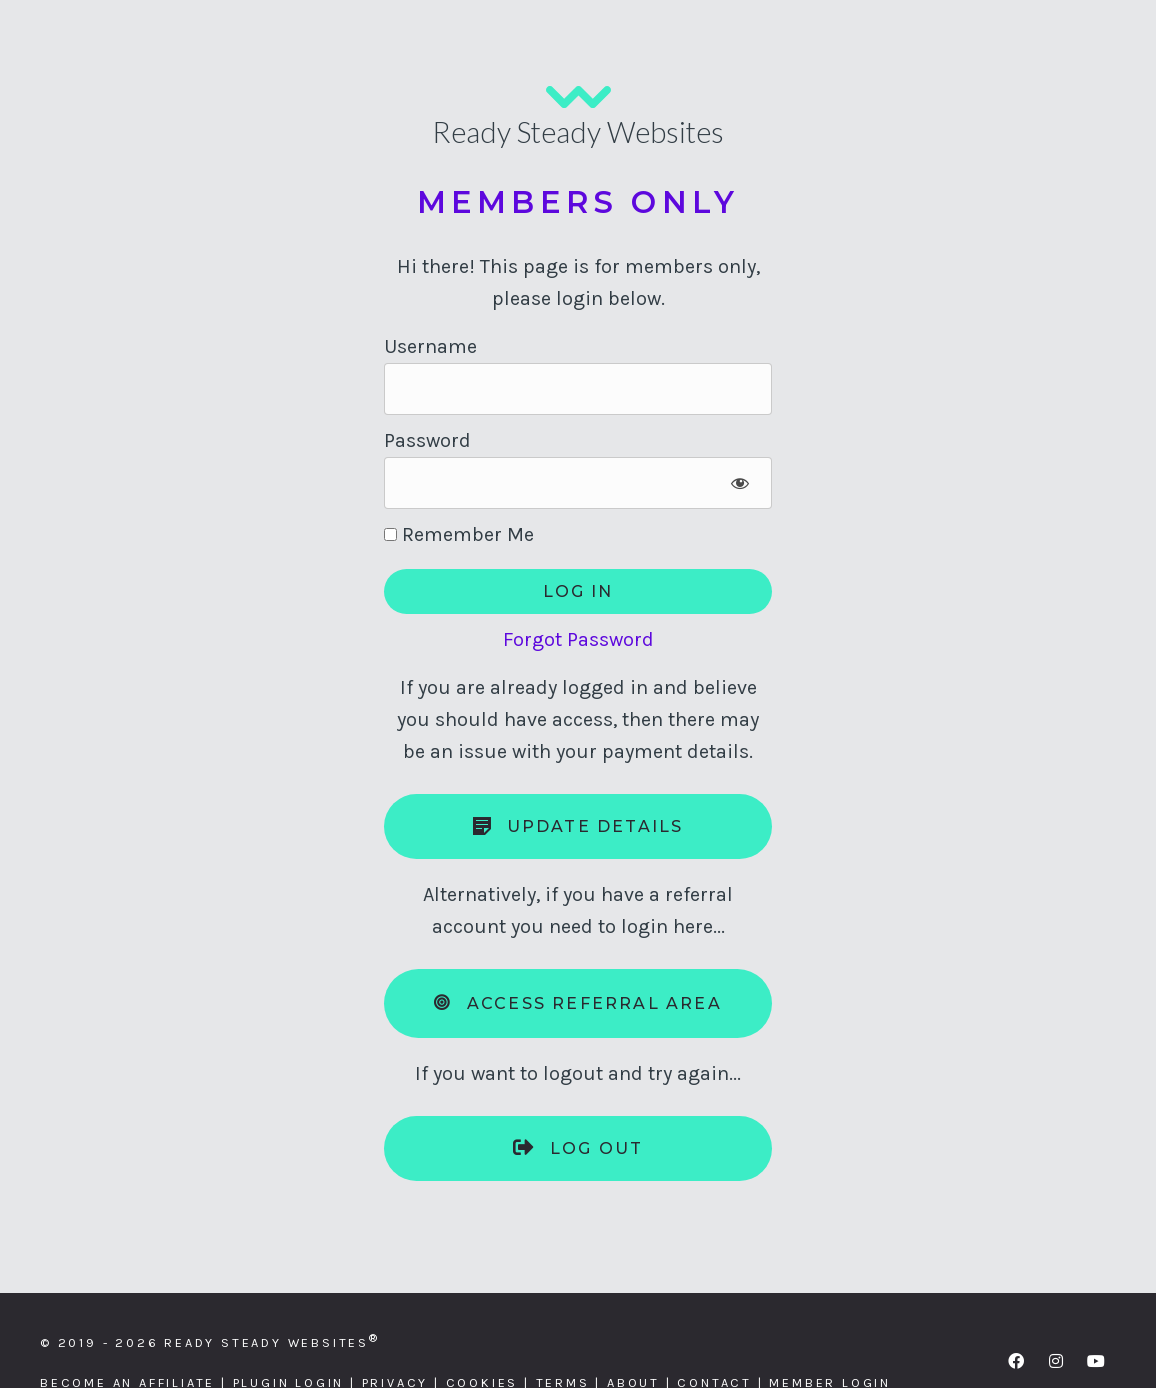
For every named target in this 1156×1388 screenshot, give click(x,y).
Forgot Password (578, 639)
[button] (1016, 1361)
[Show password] (739, 483)
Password (427, 440)
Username (430, 346)
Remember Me (459, 534)
